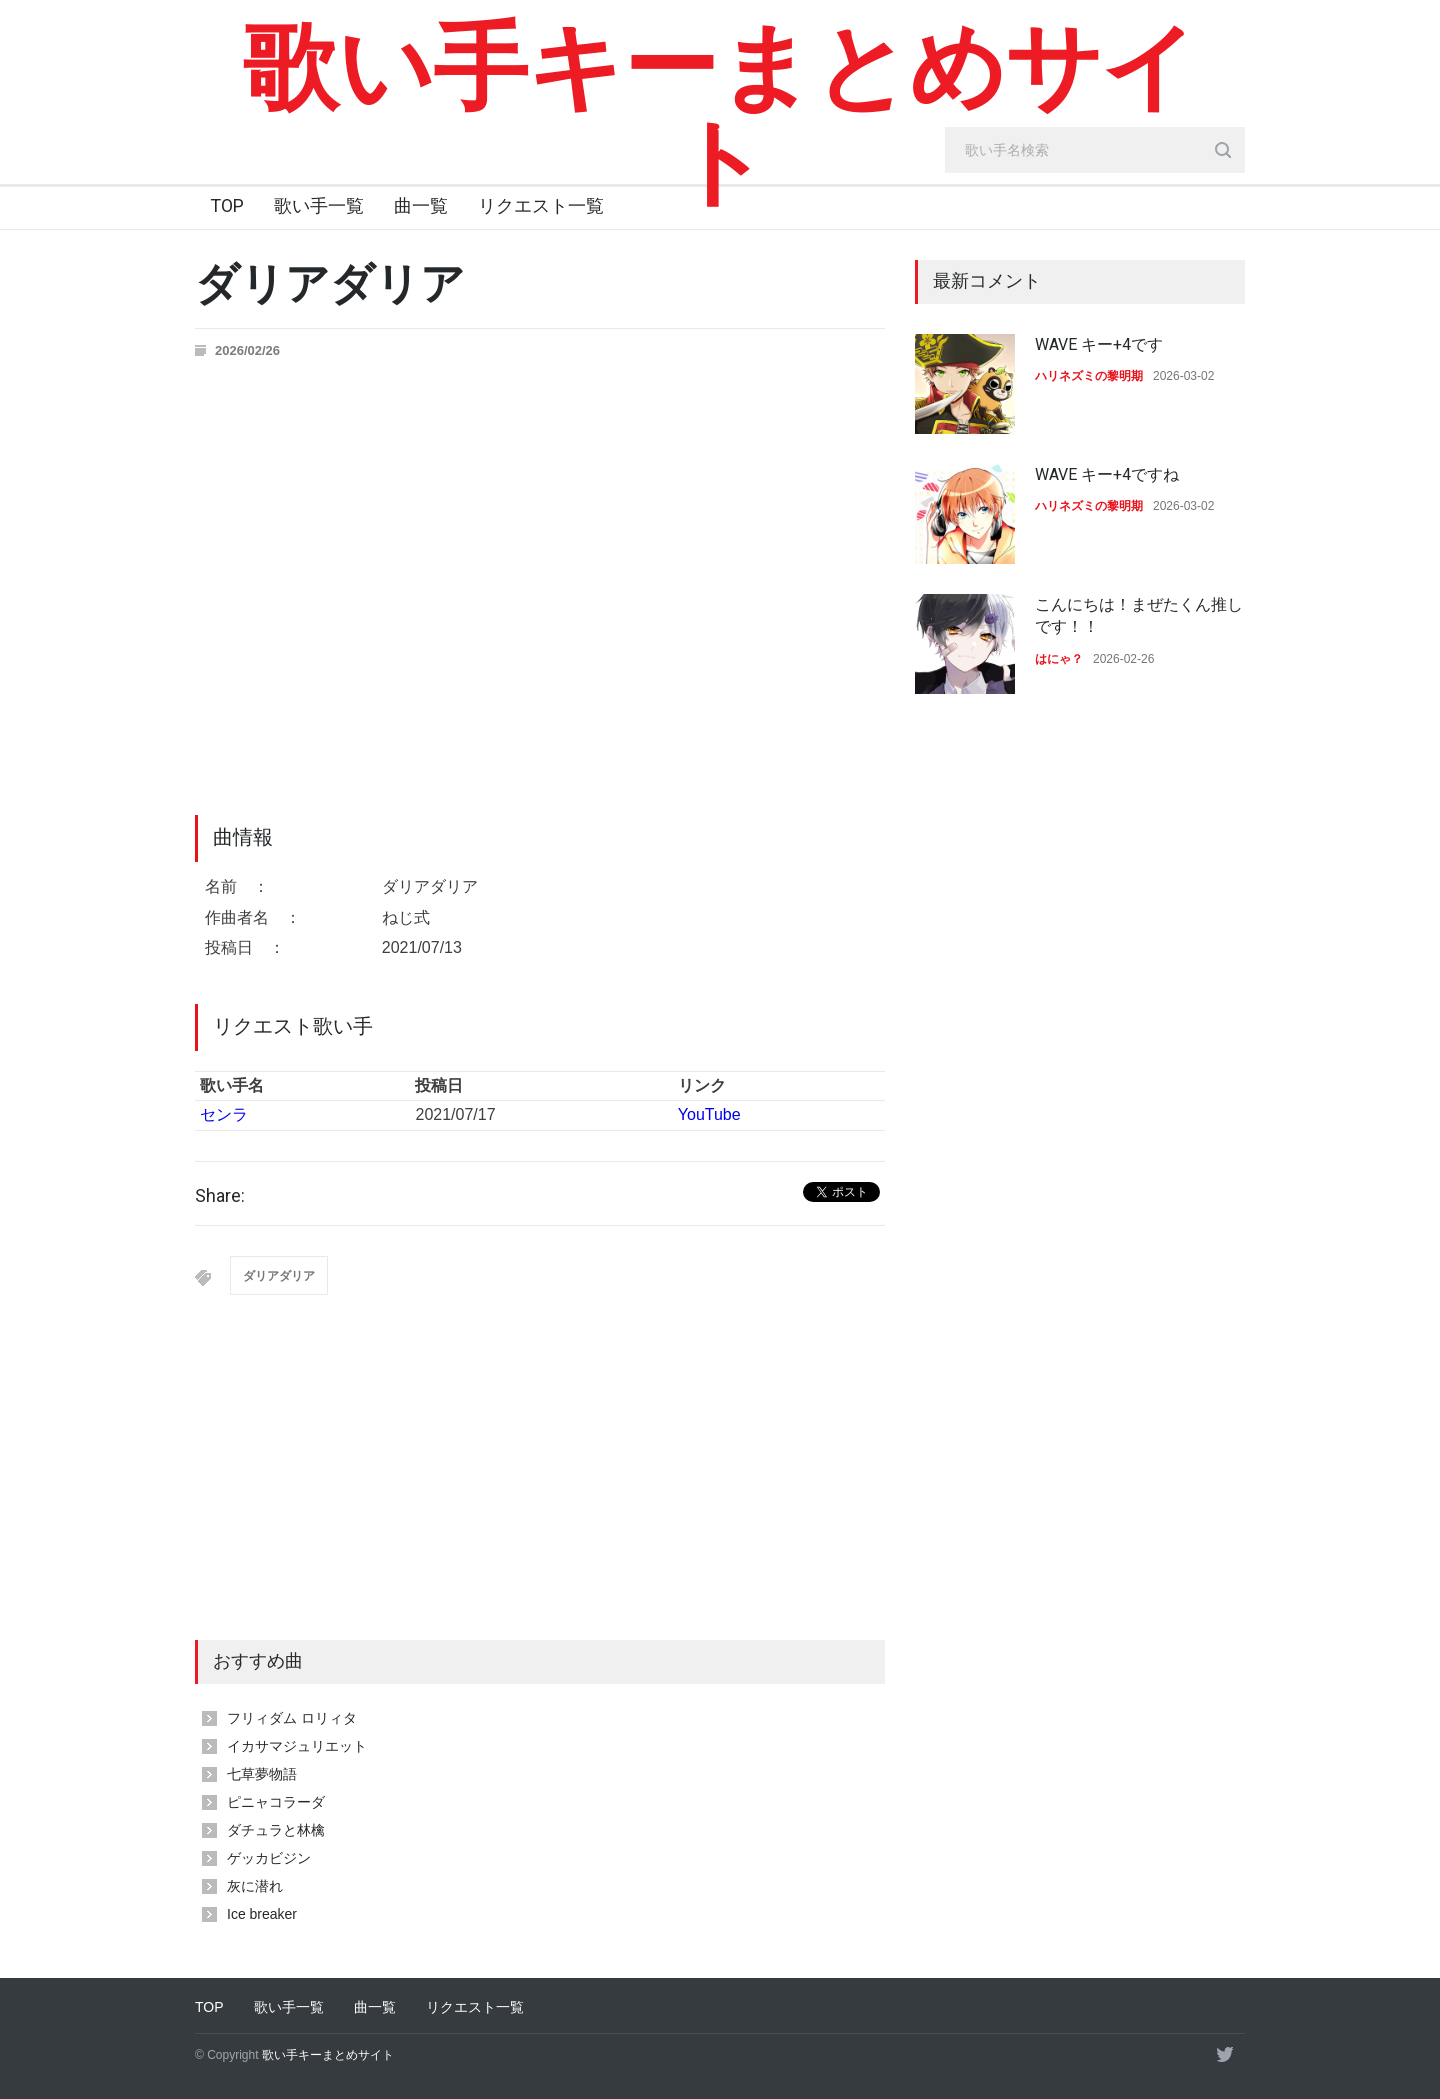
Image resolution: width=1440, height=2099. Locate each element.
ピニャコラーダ (276, 1802)
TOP (227, 205)
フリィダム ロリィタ (292, 1718)
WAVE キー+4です (1099, 344)
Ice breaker (262, 1914)
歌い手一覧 (319, 205)
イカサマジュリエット (297, 1746)
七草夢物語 (262, 1774)
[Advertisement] (540, 1490)
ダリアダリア (279, 1276)
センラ (224, 1114)
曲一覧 (421, 205)
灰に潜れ (255, 1886)
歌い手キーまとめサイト (720, 115)
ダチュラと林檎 (276, 1830)
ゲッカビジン (269, 1858)
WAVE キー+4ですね (1107, 474)
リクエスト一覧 (541, 205)
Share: (220, 1196)
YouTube (709, 1114)
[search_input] (1095, 150)
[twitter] (1225, 2054)
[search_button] (1223, 150)
